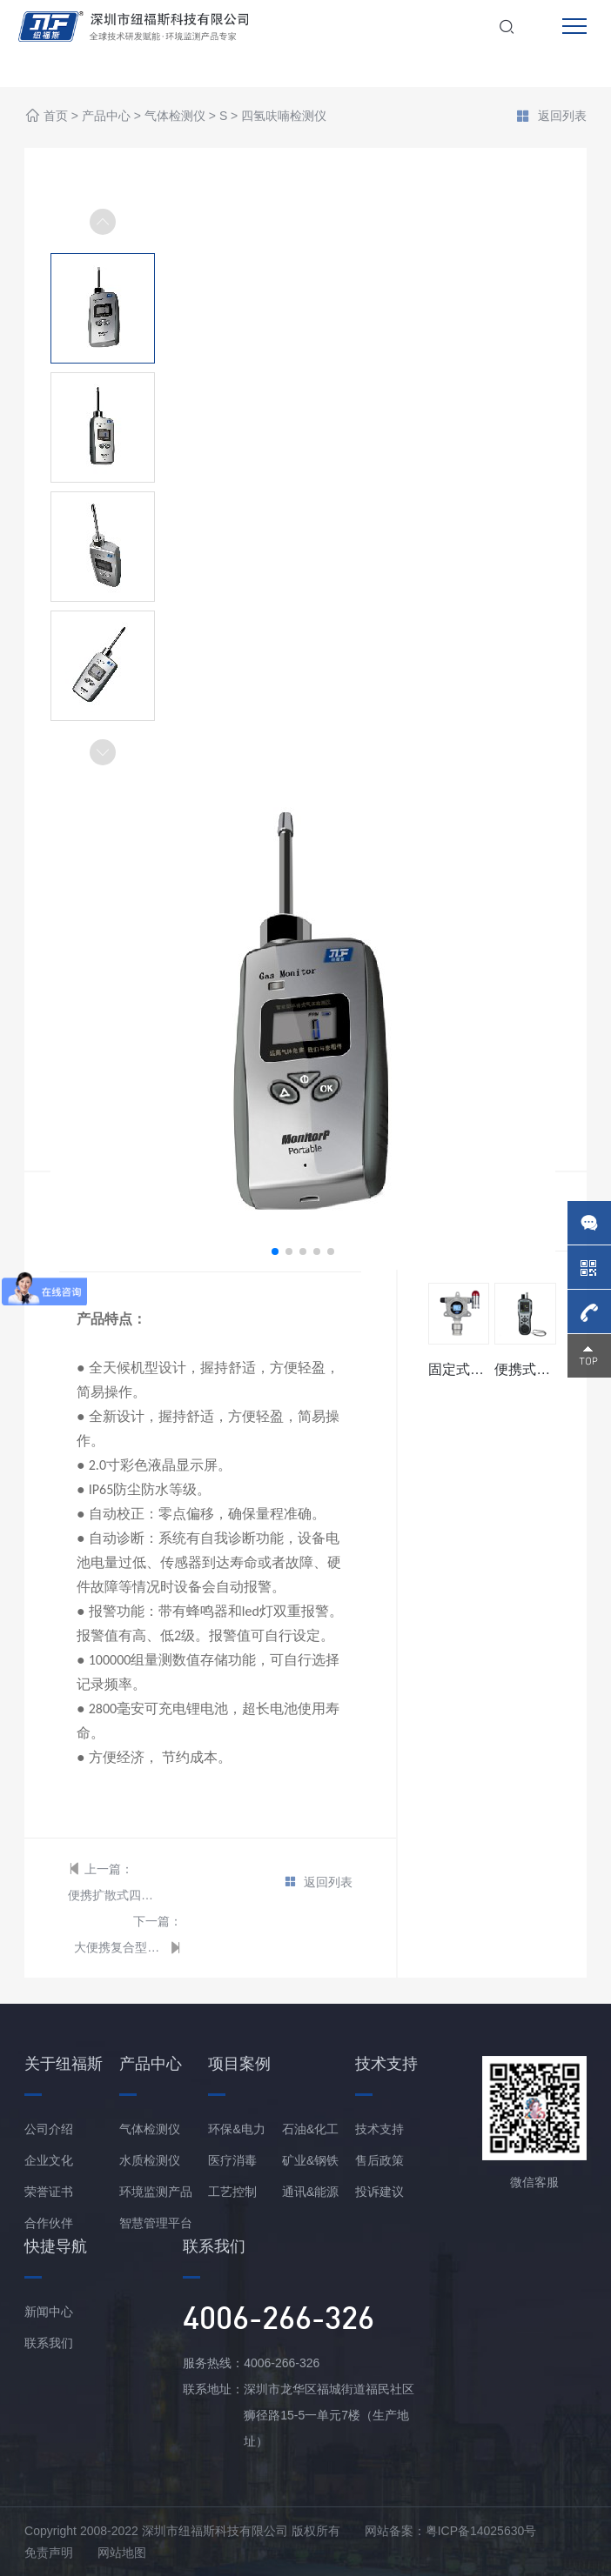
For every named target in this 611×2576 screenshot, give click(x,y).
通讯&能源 (310, 2192)
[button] (103, 752)
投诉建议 (379, 2192)
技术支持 (379, 2129)
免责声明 (48, 2552)
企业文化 (48, 2160)
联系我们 (48, 2343)
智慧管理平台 (155, 2223)
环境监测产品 (155, 2192)
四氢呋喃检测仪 (283, 116)
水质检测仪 (149, 2160)
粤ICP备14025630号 (481, 2531)
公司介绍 (48, 2129)
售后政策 (379, 2160)
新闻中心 (48, 2312)
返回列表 (551, 117)
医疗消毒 (232, 2160)
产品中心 (106, 116)
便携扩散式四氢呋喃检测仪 (113, 1895)
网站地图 (121, 2552)
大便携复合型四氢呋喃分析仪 (119, 1947)
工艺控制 (232, 2192)
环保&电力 (236, 2129)
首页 (56, 116)
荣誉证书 (48, 2192)
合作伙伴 (48, 2223)
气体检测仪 (174, 116)
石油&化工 (310, 2129)
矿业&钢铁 (310, 2160)
